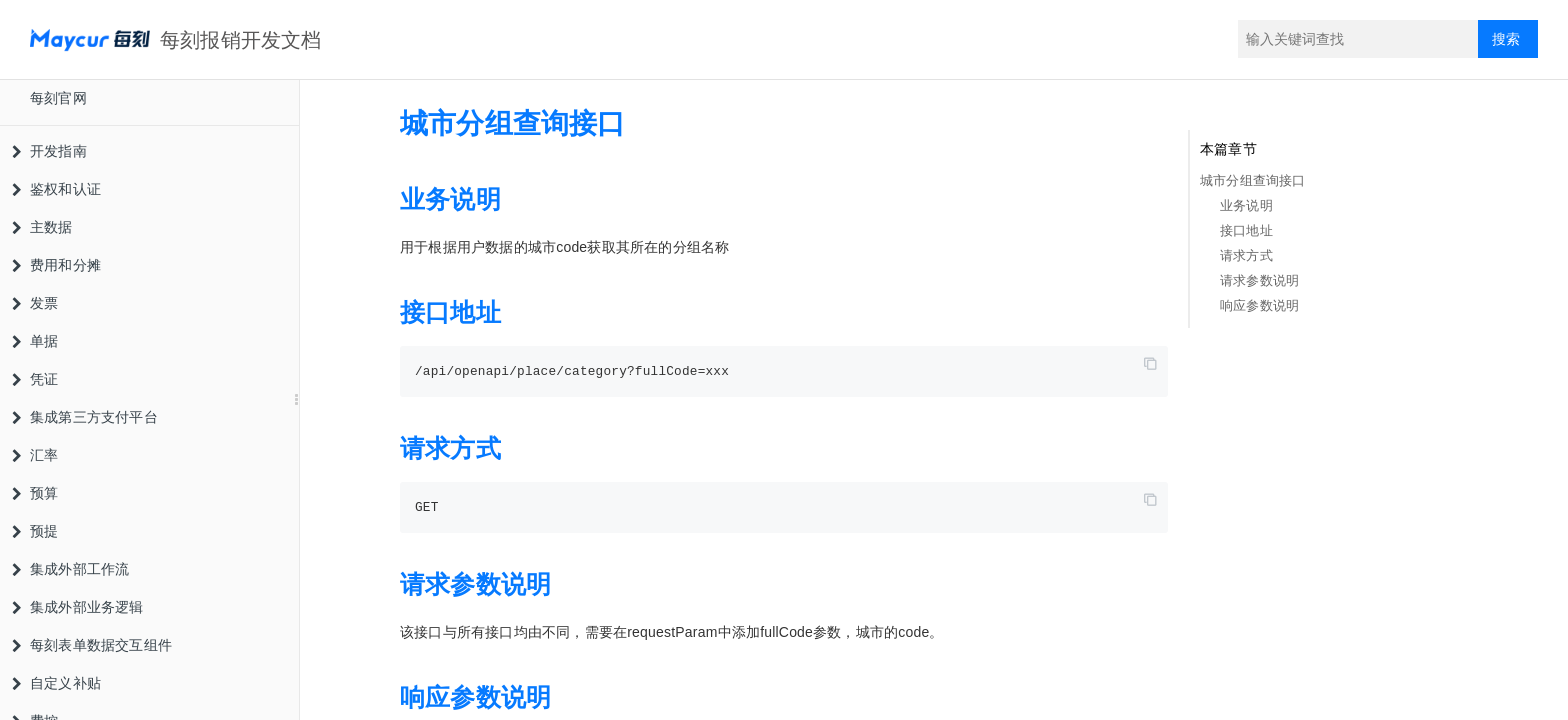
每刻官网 (58, 98)
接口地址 (1246, 230)
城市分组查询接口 (1253, 180)
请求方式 (1246, 255)
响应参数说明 (1259, 305)
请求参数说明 (1259, 280)
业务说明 (1246, 205)
